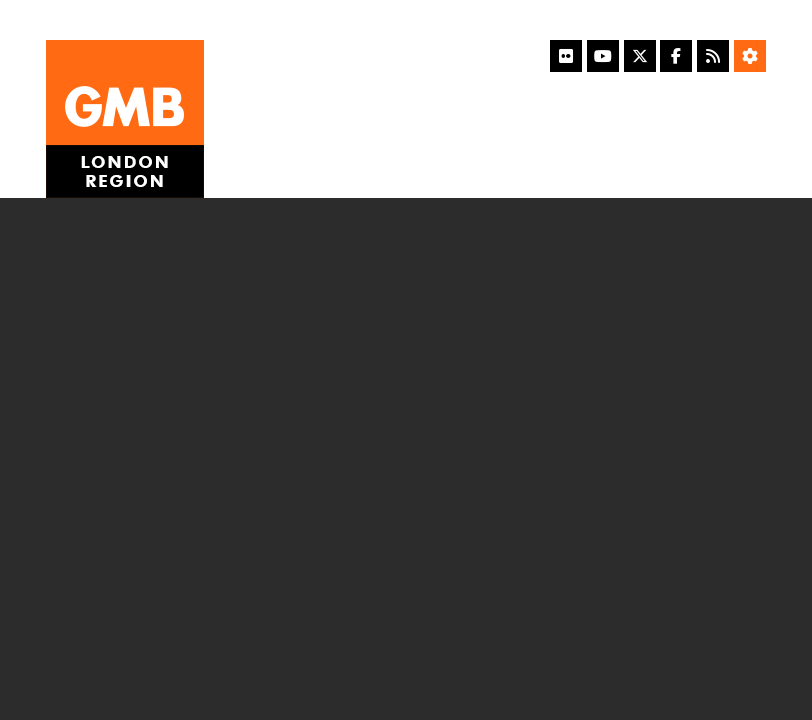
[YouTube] (603, 56)
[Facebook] (676, 56)
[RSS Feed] (713, 56)
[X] (640, 56)
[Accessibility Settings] (750, 56)
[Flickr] (566, 56)
